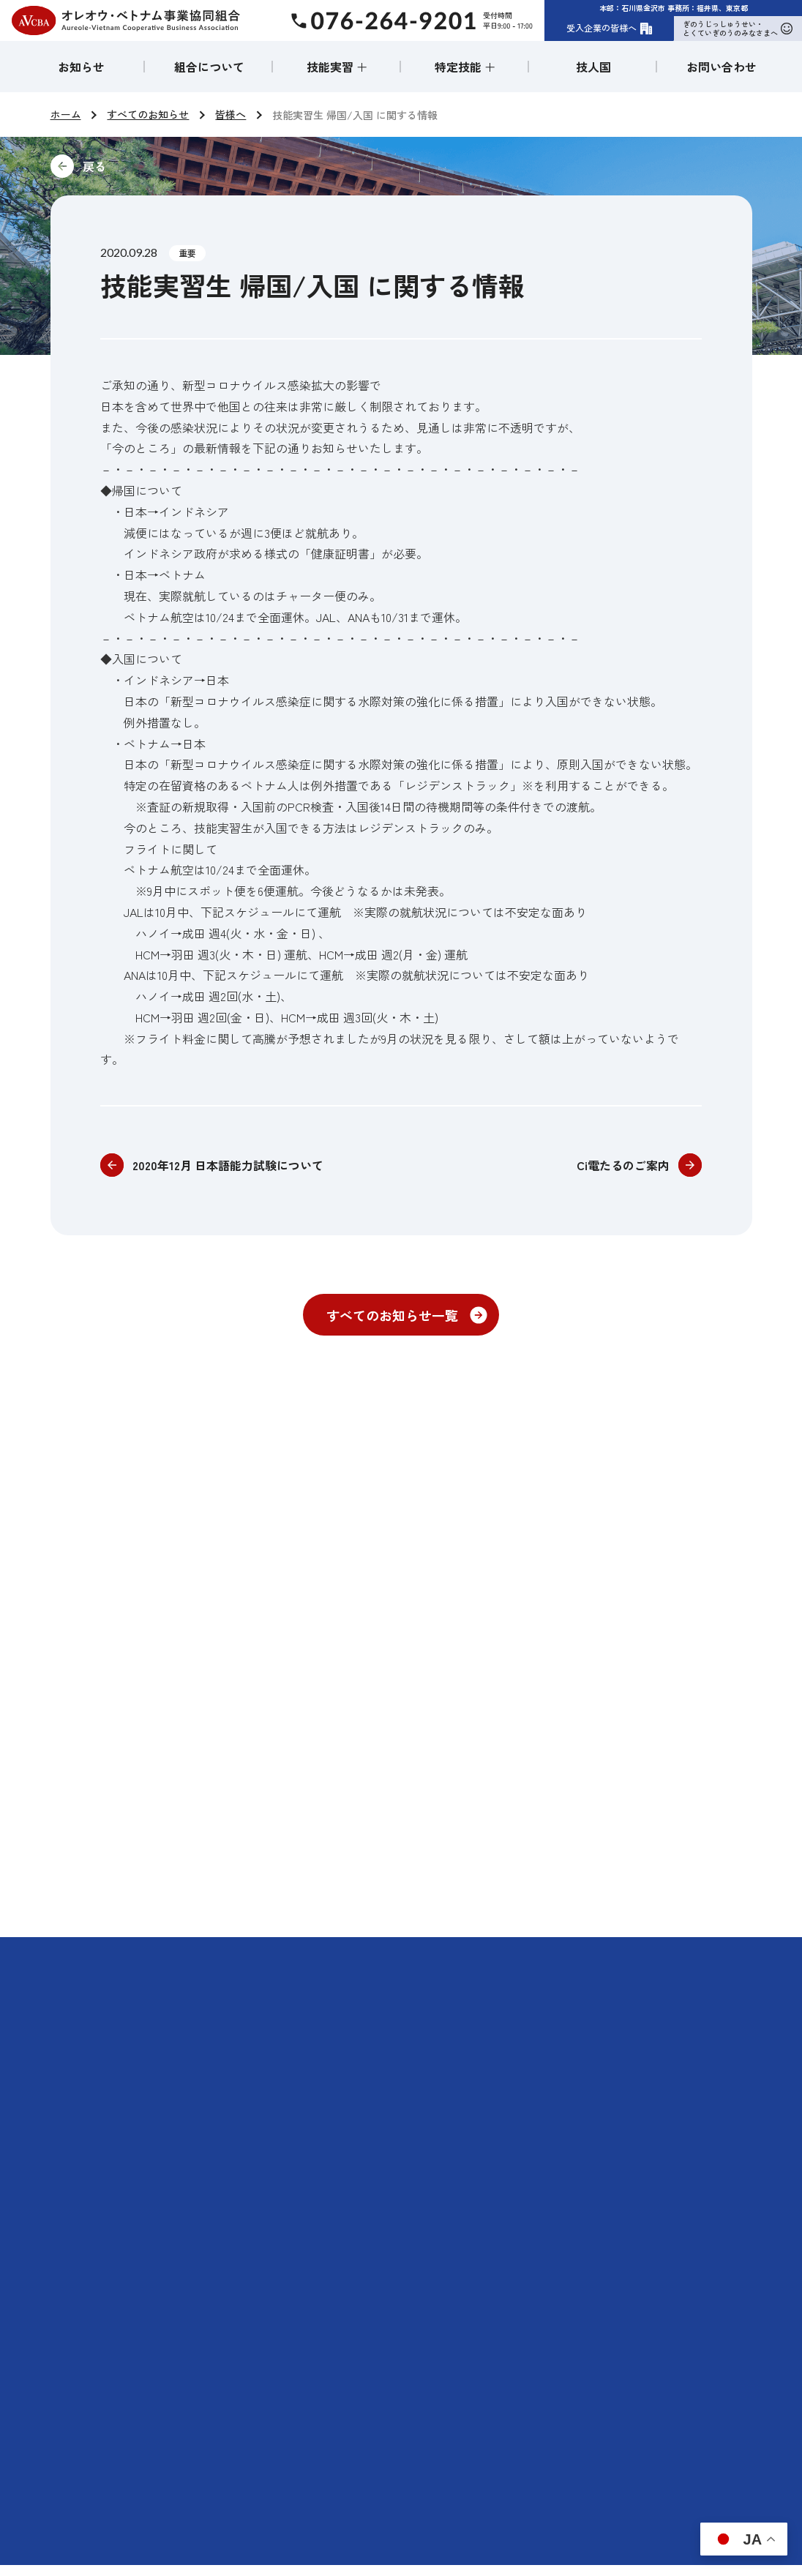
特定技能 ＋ (465, 66)
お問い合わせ (721, 66)
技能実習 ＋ (337, 66)
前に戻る (192, 166)
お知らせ (81, 66)
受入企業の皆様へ (609, 27)
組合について (209, 66)
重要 (187, 253)
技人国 (593, 66)
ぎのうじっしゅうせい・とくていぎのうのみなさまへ (737, 28)
